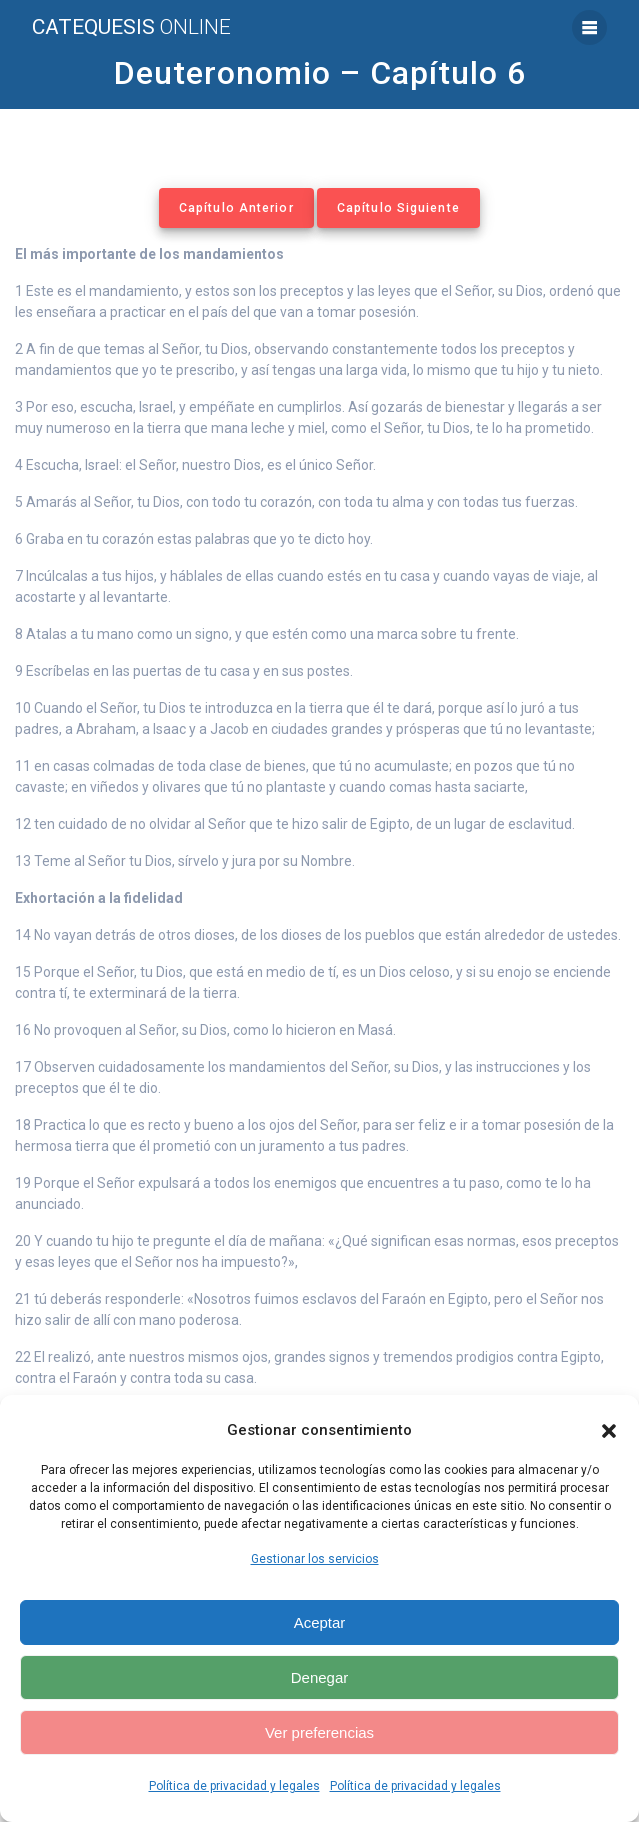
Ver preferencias (319, 1732)
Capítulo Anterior (236, 208)
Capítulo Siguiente (398, 208)
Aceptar (320, 1622)
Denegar (320, 1677)
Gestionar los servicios (315, 1559)
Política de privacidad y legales (234, 1786)
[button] (609, 1431)
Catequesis (131, 27)
